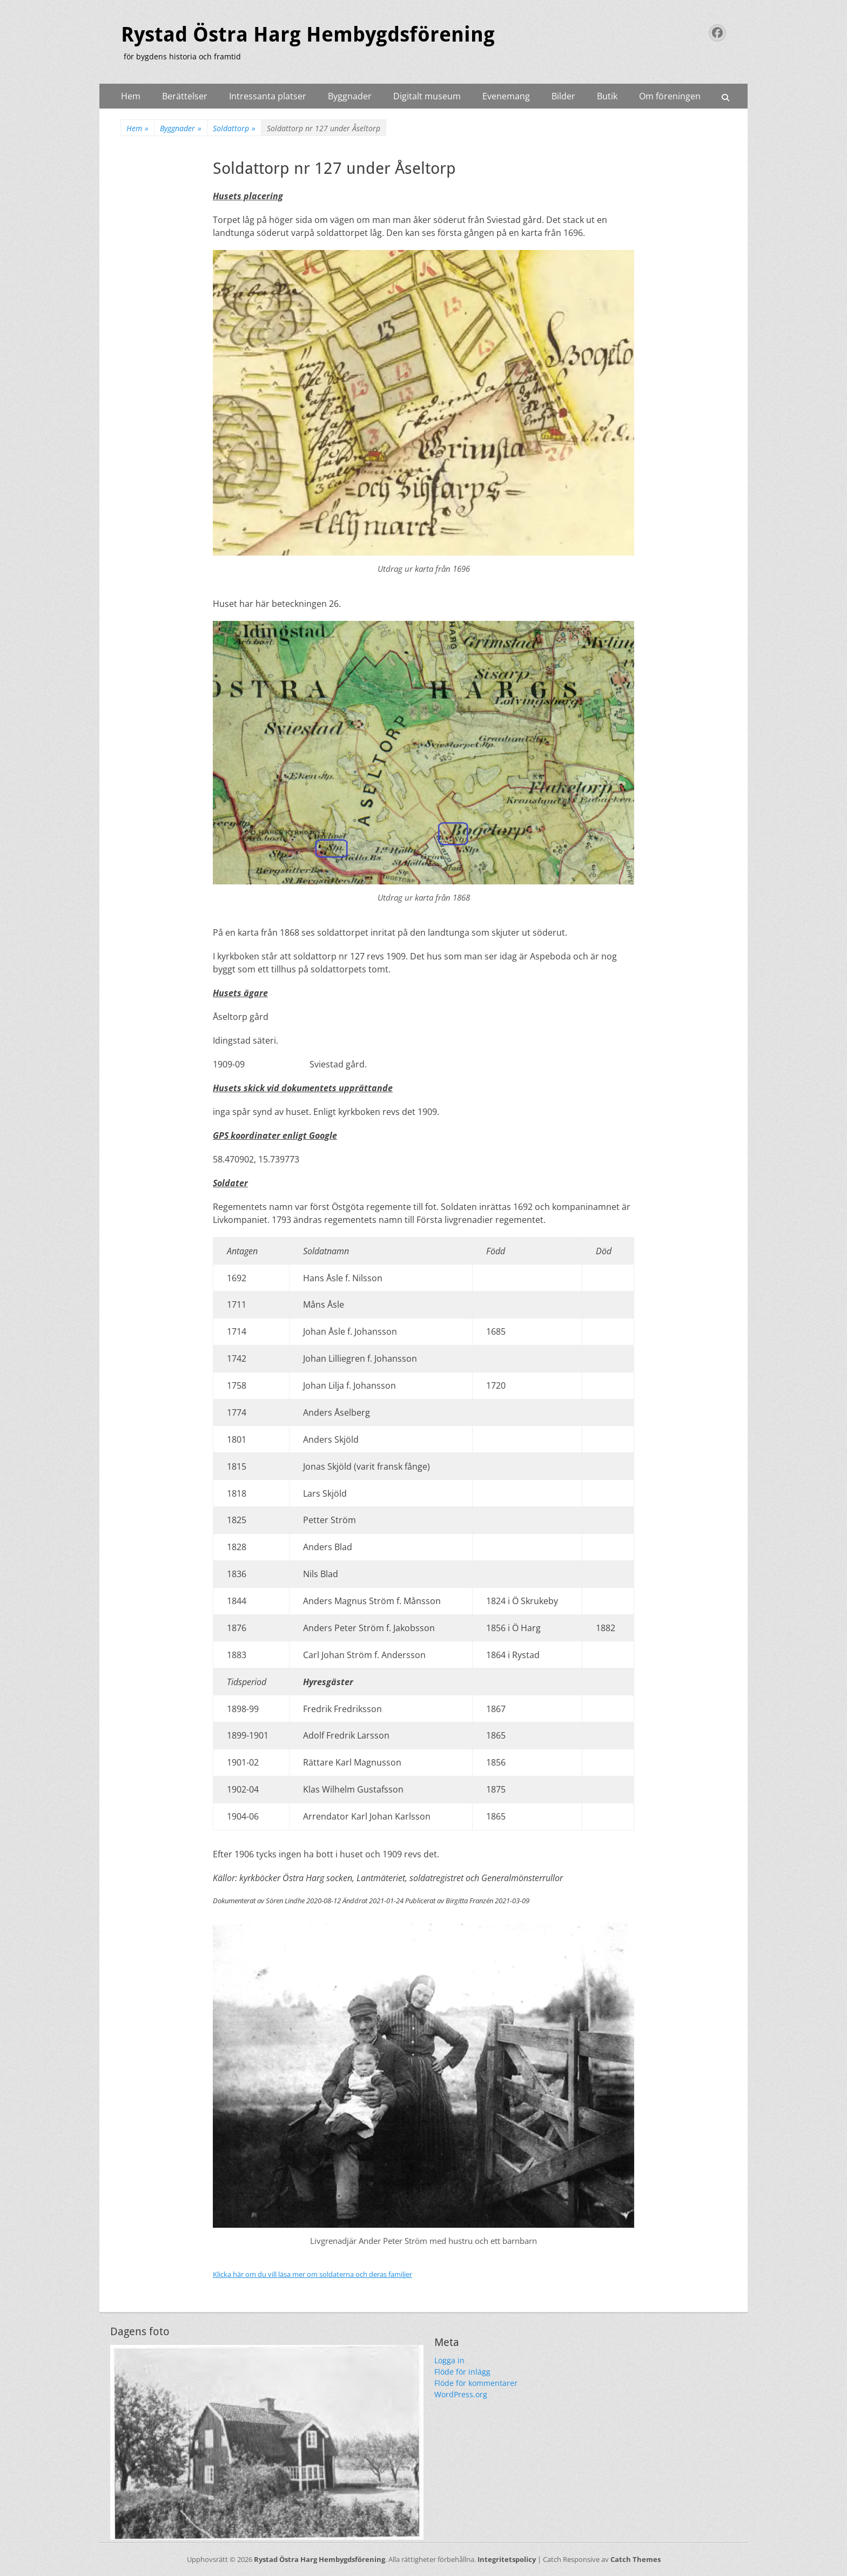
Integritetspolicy (507, 2559)
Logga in (449, 2360)
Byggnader (350, 96)
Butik (607, 96)
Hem (130, 96)
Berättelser (184, 96)
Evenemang (506, 96)
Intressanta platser (267, 96)
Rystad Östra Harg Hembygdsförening (308, 34)
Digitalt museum (427, 96)
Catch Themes (635, 2559)
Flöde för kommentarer (475, 2383)
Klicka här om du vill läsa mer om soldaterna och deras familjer (312, 2274)
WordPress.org (460, 2394)
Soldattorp (234, 128)
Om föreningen (670, 96)
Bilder (563, 96)
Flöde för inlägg (462, 2372)
